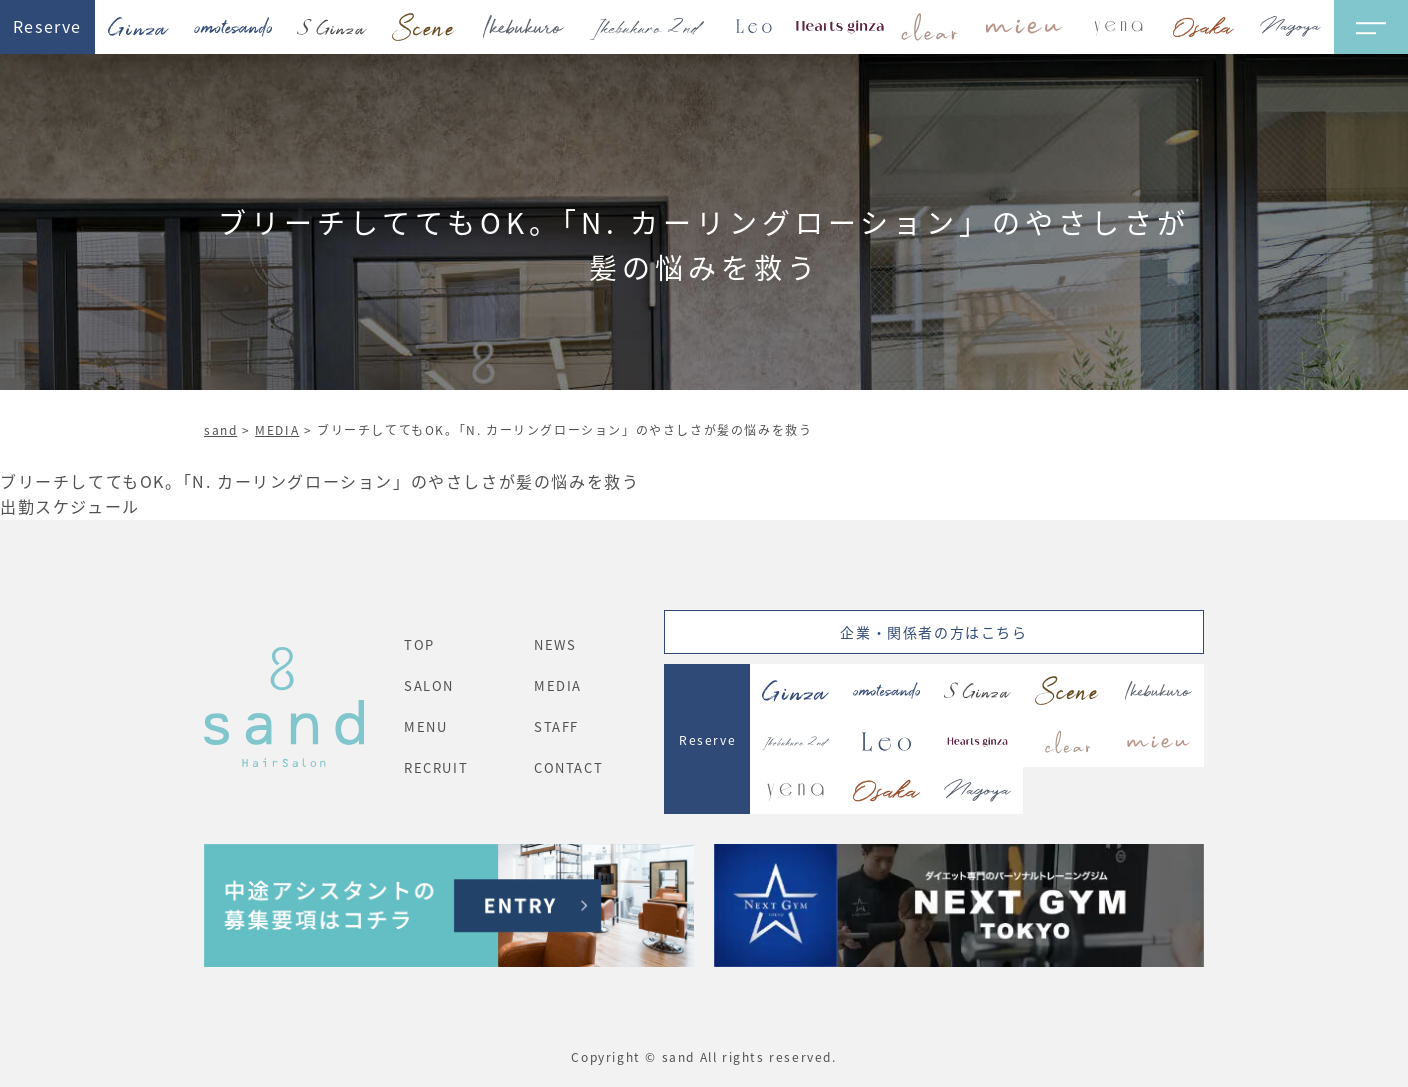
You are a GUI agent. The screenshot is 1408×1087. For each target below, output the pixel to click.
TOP (419, 644)
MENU (425, 726)
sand (220, 429)
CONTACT (568, 767)
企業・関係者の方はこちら (933, 632)
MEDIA (277, 429)
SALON (429, 685)
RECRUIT (436, 767)
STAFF (556, 726)
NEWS (555, 644)
